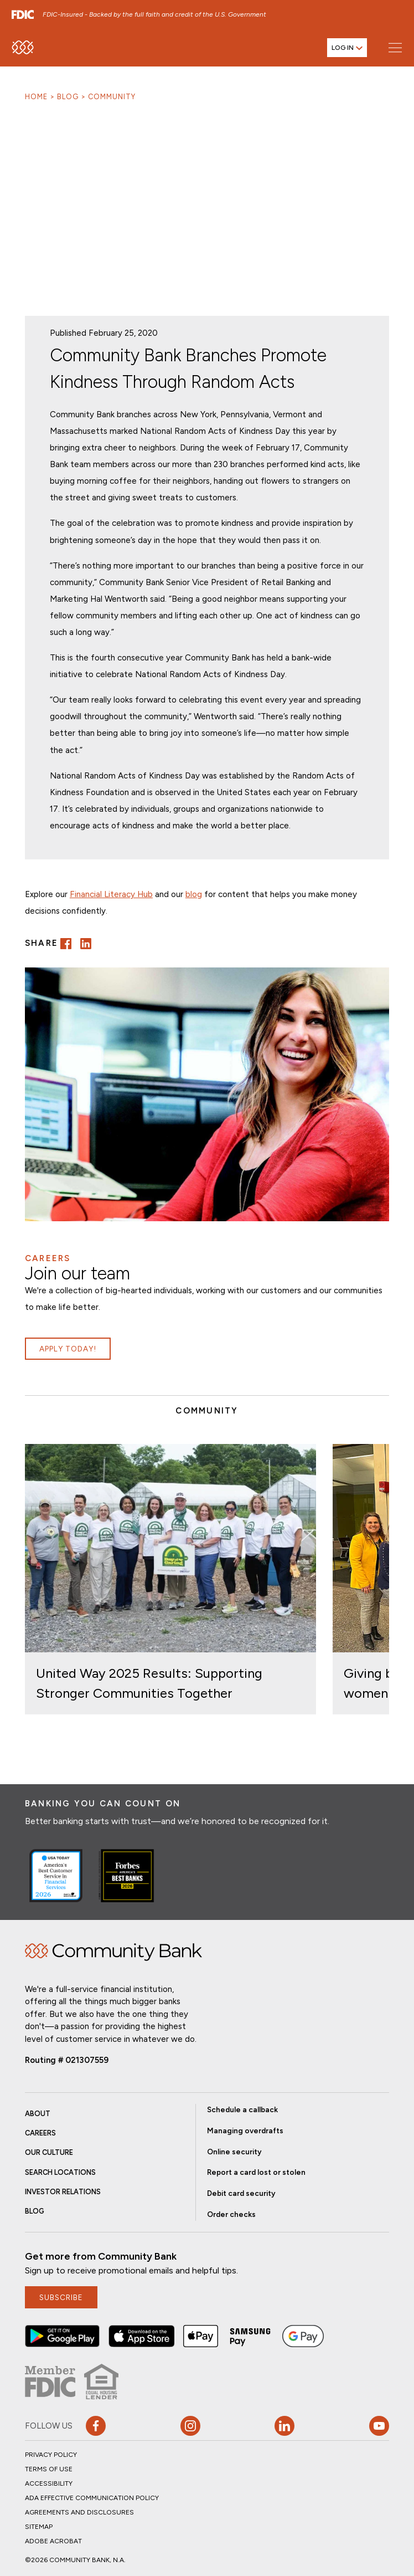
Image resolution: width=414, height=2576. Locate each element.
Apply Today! (67, 1348)
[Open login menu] (347, 47)
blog (193, 894)
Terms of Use (49, 2469)
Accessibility (49, 2483)
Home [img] (113, 1952)
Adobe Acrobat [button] (53, 2541)
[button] (65, 943)
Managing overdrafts (245, 2130)
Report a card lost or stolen (256, 2172)
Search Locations (60, 2172)
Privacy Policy (51, 2455)
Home (36, 97)
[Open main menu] (395, 47)
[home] (23, 47)
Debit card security (241, 2193)
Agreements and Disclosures (79, 2512)
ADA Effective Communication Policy (92, 2498)
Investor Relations (63, 2192)
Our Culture (49, 2152)
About (37, 2113)
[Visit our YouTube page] (379, 2426)
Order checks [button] (231, 2214)
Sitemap (39, 2527)
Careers (40, 2133)
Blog (68, 97)
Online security (234, 2151)
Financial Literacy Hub (111, 894)
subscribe (61, 2297)
